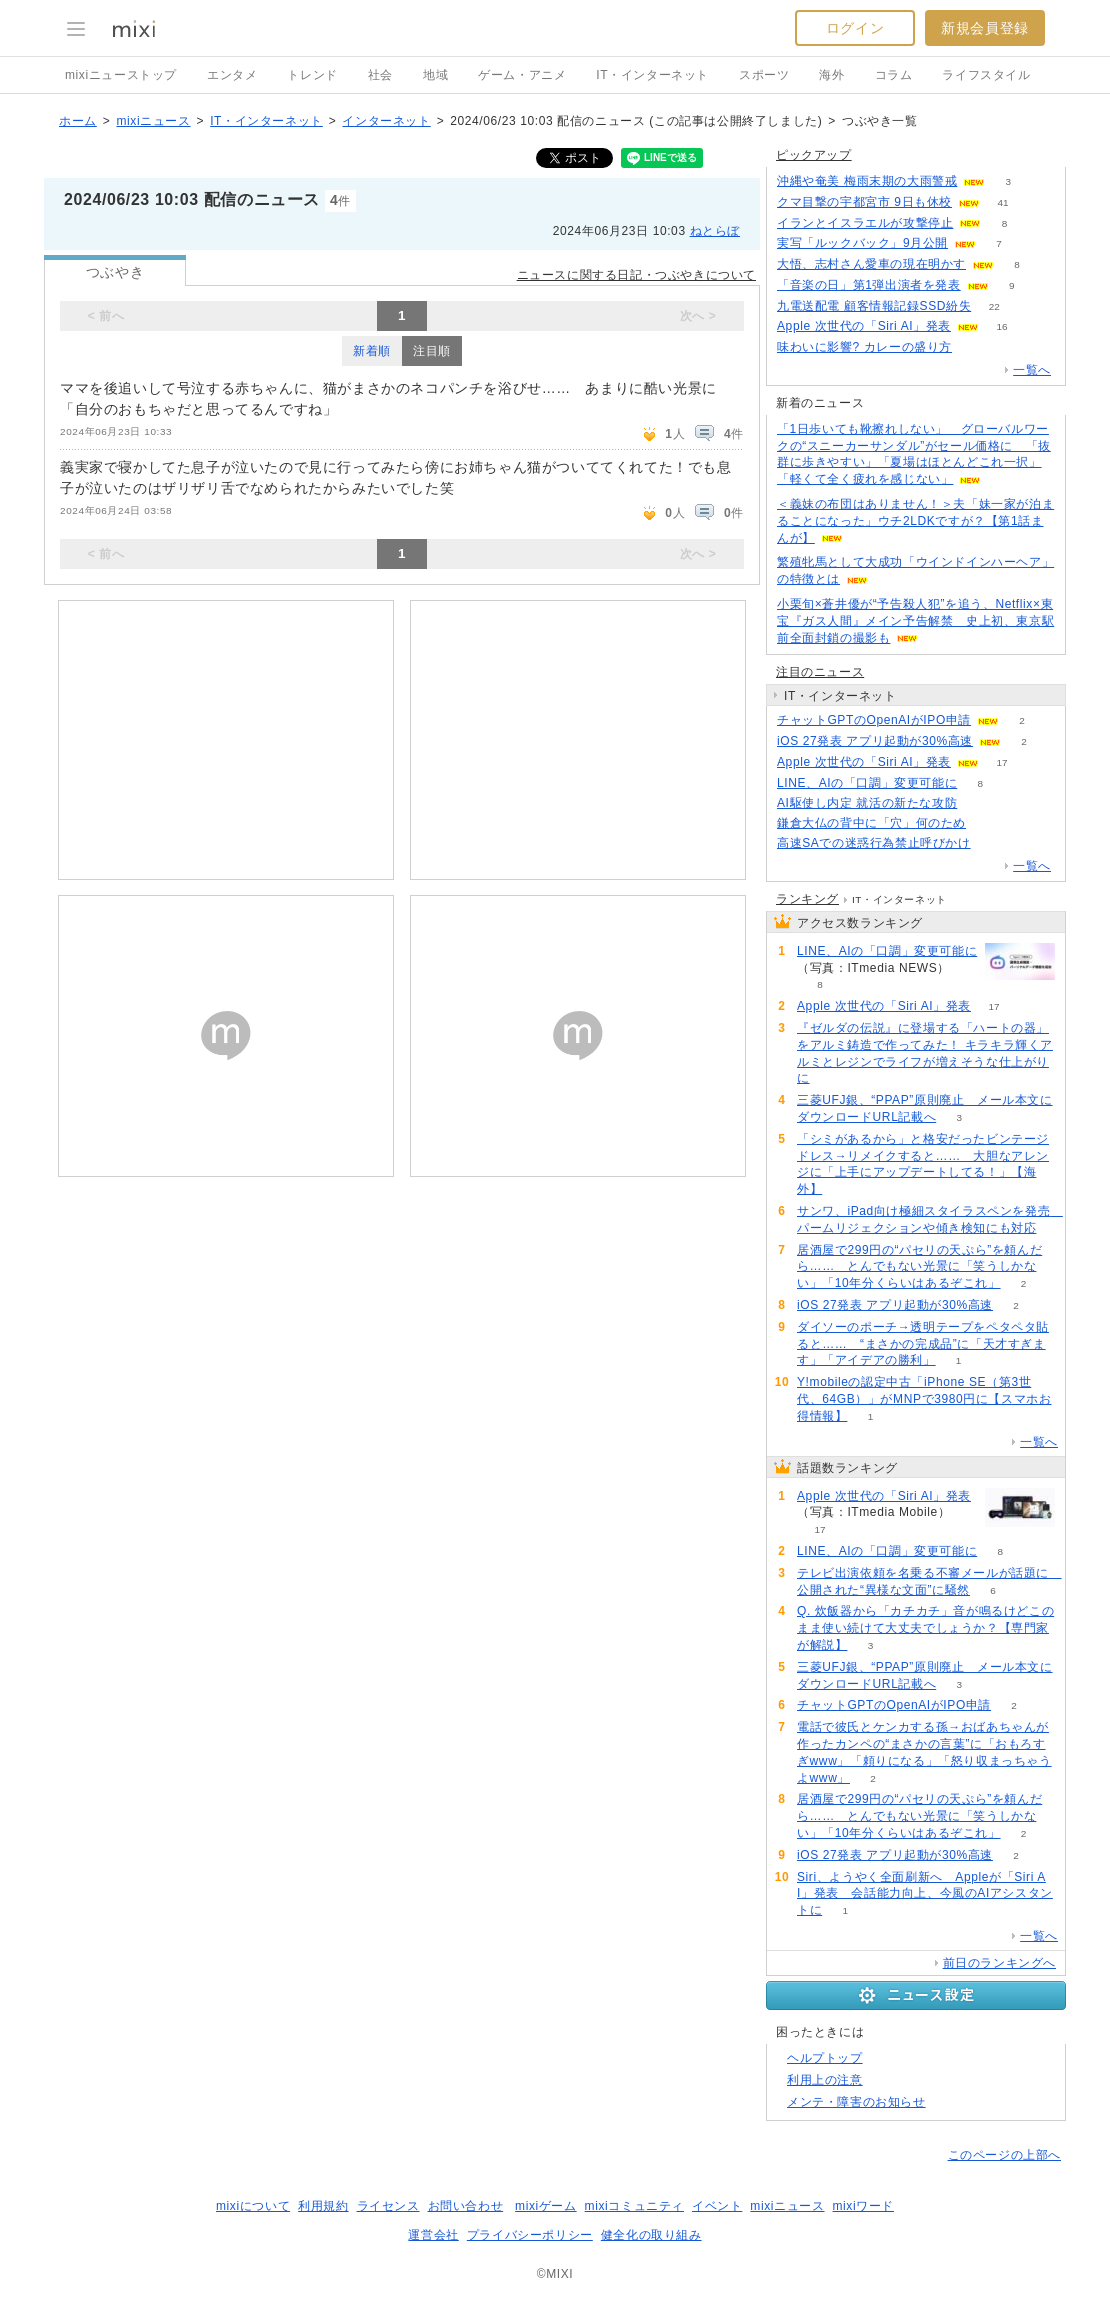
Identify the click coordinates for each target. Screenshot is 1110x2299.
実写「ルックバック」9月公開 (862, 243)
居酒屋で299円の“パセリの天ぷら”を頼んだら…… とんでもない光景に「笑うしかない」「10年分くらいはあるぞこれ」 (919, 1267)
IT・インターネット (652, 75)
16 (1001, 326)
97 (980, 803)
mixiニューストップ (121, 75)
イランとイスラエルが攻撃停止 (865, 223)
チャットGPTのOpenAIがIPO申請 (874, 720)
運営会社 (433, 2235)
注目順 (432, 351)
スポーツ (764, 75)
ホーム (78, 121)
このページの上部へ (1004, 2155)
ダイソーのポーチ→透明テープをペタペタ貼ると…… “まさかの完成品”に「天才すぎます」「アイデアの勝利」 (923, 1344)
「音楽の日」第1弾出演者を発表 (869, 285)
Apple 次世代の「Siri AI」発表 (864, 326)
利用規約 (323, 2206)
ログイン (855, 28)
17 (1001, 762)
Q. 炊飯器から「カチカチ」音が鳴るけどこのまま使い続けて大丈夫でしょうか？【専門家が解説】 (925, 1628)
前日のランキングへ (999, 1963)
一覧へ (1032, 370)
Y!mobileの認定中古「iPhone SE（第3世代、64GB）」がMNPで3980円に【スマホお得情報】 (924, 1399)
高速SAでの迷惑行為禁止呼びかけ (874, 843)
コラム (894, 75)
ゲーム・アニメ (522, 75)
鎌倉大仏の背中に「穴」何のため (871, 823)
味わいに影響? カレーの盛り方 (864, 347)
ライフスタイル (986, 75)
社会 (380, 75)
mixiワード (863, 2206)
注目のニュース (820, 672)
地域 (435, 75)
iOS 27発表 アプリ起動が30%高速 (875, 741)
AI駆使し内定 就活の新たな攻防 (867, 803)
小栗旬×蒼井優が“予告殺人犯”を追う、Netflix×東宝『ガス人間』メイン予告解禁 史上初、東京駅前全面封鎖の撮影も (915, 621)
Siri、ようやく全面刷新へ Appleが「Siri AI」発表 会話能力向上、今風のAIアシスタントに (925, 1894)
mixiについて (253, 2206)
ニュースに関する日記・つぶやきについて (636, 275)
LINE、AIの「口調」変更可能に (867, 783)
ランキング (807, 899)
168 (993, 843)
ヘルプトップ (825, 2058)
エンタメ (232, 75)
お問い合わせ (466, 2206)
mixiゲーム (546, 2206)
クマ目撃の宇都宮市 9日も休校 (864, 202)
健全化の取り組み (651, 2235)
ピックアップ (814, 155)
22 (994, 306)
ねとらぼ (715, 231)
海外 (831, 75)
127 (975, 347)
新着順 (372, 351)
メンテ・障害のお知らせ (856, 2102)
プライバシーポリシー (530, 2235)
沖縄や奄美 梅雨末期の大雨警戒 (867, 181)
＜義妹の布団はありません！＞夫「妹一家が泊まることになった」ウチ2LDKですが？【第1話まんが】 (915, 521)
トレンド (312, 75)
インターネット (386, 121)
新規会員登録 (985, 28)
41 (1002, 202)
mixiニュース (153, 121)
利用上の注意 (825, 2080)
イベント (717, 2206)
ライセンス (388, 2206)
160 (989, 823)
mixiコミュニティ (634, 2206)
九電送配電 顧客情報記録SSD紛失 (874, 306)
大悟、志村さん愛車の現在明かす (871, 264)
